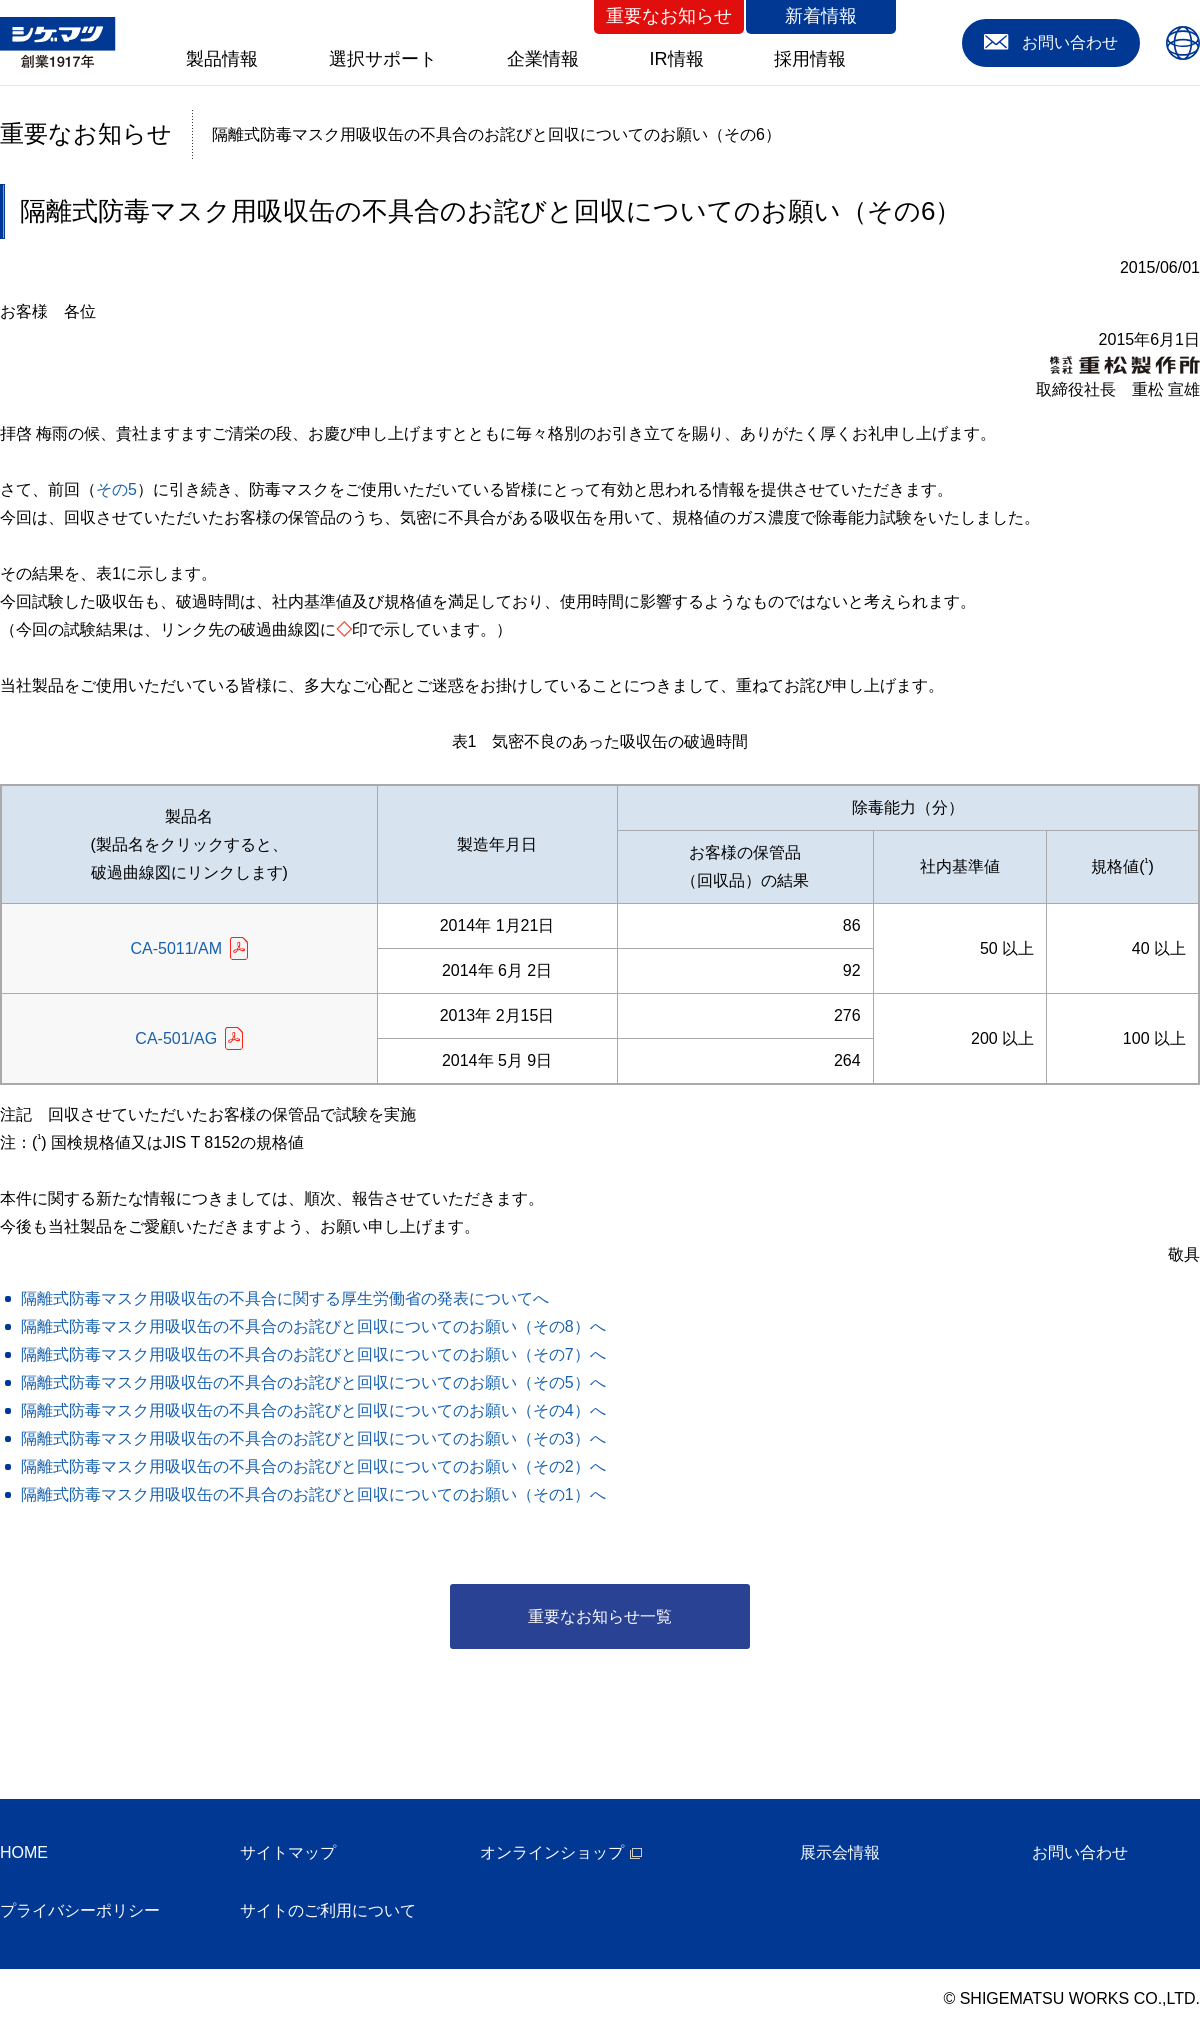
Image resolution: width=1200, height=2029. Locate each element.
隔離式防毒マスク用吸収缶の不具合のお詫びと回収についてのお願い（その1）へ (313, 1494)
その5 (116, 489)
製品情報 (222, 59)
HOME (24, 1852)
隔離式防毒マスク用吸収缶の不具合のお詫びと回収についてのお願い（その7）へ (313, 1354)
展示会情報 (840, 1852)
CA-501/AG (176, 1038)
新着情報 (821, 16)
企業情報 (543, 59)
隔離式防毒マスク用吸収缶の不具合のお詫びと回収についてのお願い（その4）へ (313, 1410)
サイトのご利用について (328, 1910)
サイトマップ (288, 1852)
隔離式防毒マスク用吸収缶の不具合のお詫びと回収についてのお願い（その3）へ (313, 1438)
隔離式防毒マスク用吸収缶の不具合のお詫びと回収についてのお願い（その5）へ (313, 1382)
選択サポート (383, 59)
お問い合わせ (1080, 1852)
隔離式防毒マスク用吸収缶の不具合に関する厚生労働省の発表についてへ (285, 1298)
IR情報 (677, 59)
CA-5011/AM (176, 948)
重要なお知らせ (669, 16)
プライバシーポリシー (80, 1910)
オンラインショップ (552, 1852)
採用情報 (810, 59)
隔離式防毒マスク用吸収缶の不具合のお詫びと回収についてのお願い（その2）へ (313, 1466)
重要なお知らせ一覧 (600, 1616)
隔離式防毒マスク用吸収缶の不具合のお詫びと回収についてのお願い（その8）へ (313, 1326)
